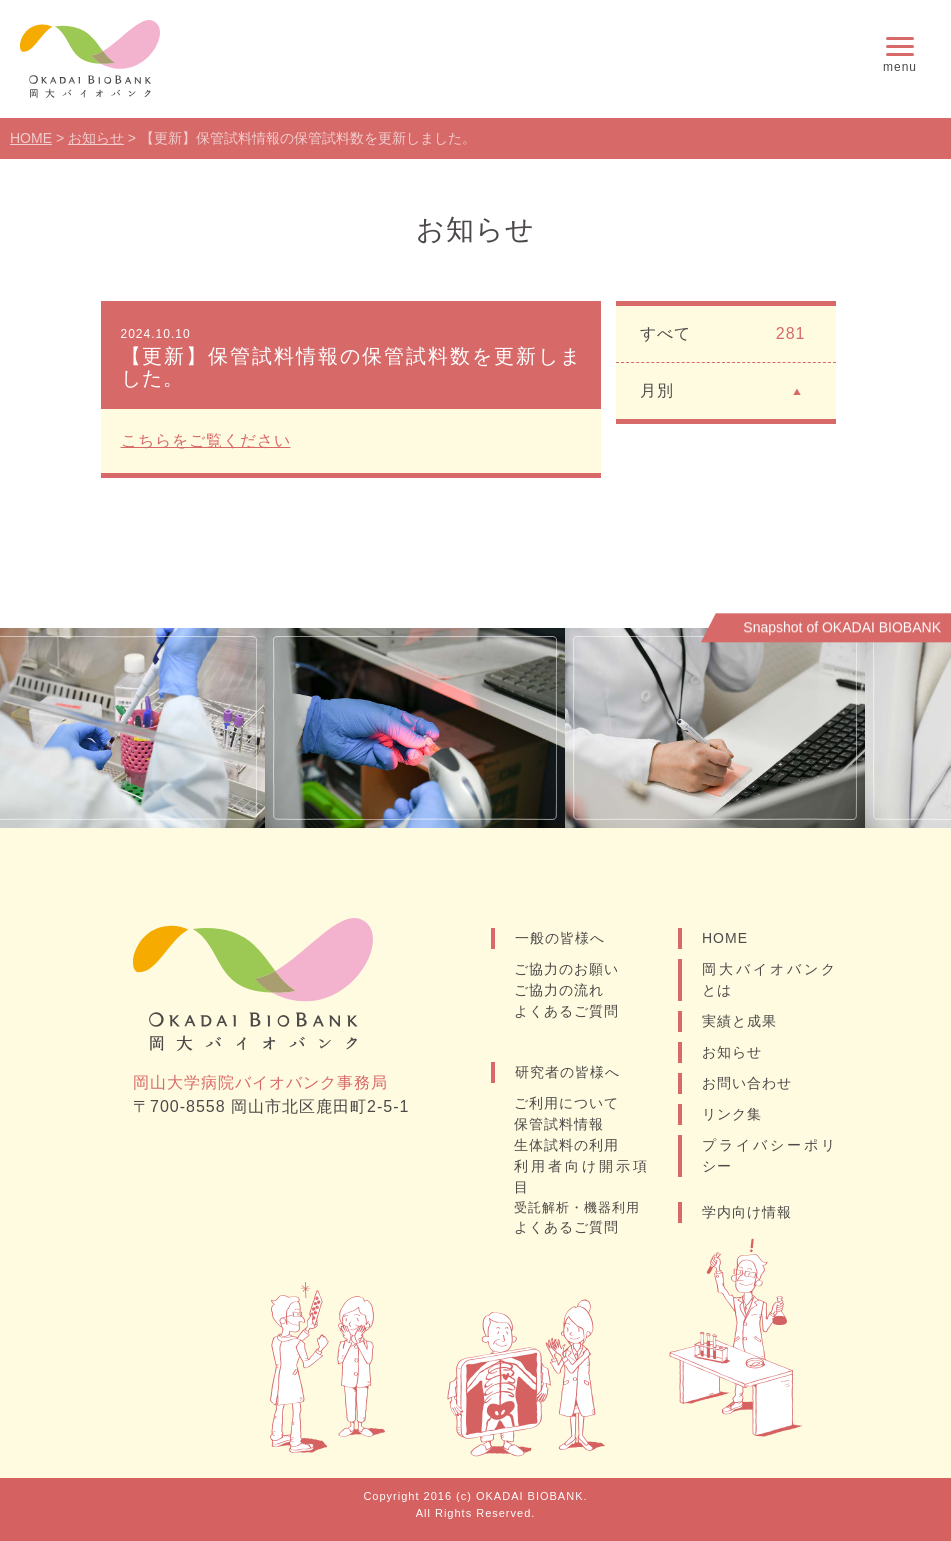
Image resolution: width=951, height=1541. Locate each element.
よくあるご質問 (566, 1011)
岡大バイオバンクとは (769, 979)
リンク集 (732, 1114)
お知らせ (732, 1052)
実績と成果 (739, 1021)
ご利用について (566, 1103)
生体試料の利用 (566, 1145)
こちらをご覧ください (206, 440)
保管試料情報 (559, 1124)
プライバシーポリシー (769, 1155)
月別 (723, 389)
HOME (725, 938)
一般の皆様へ (560, 938)
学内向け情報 (747, 1212)
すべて (723, 334)
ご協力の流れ (559, 990)
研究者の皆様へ (567, 1072)
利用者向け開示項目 (581, 1176)
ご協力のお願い (566, 969)
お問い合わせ (747, 1083)
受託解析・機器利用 (577, 1207)
